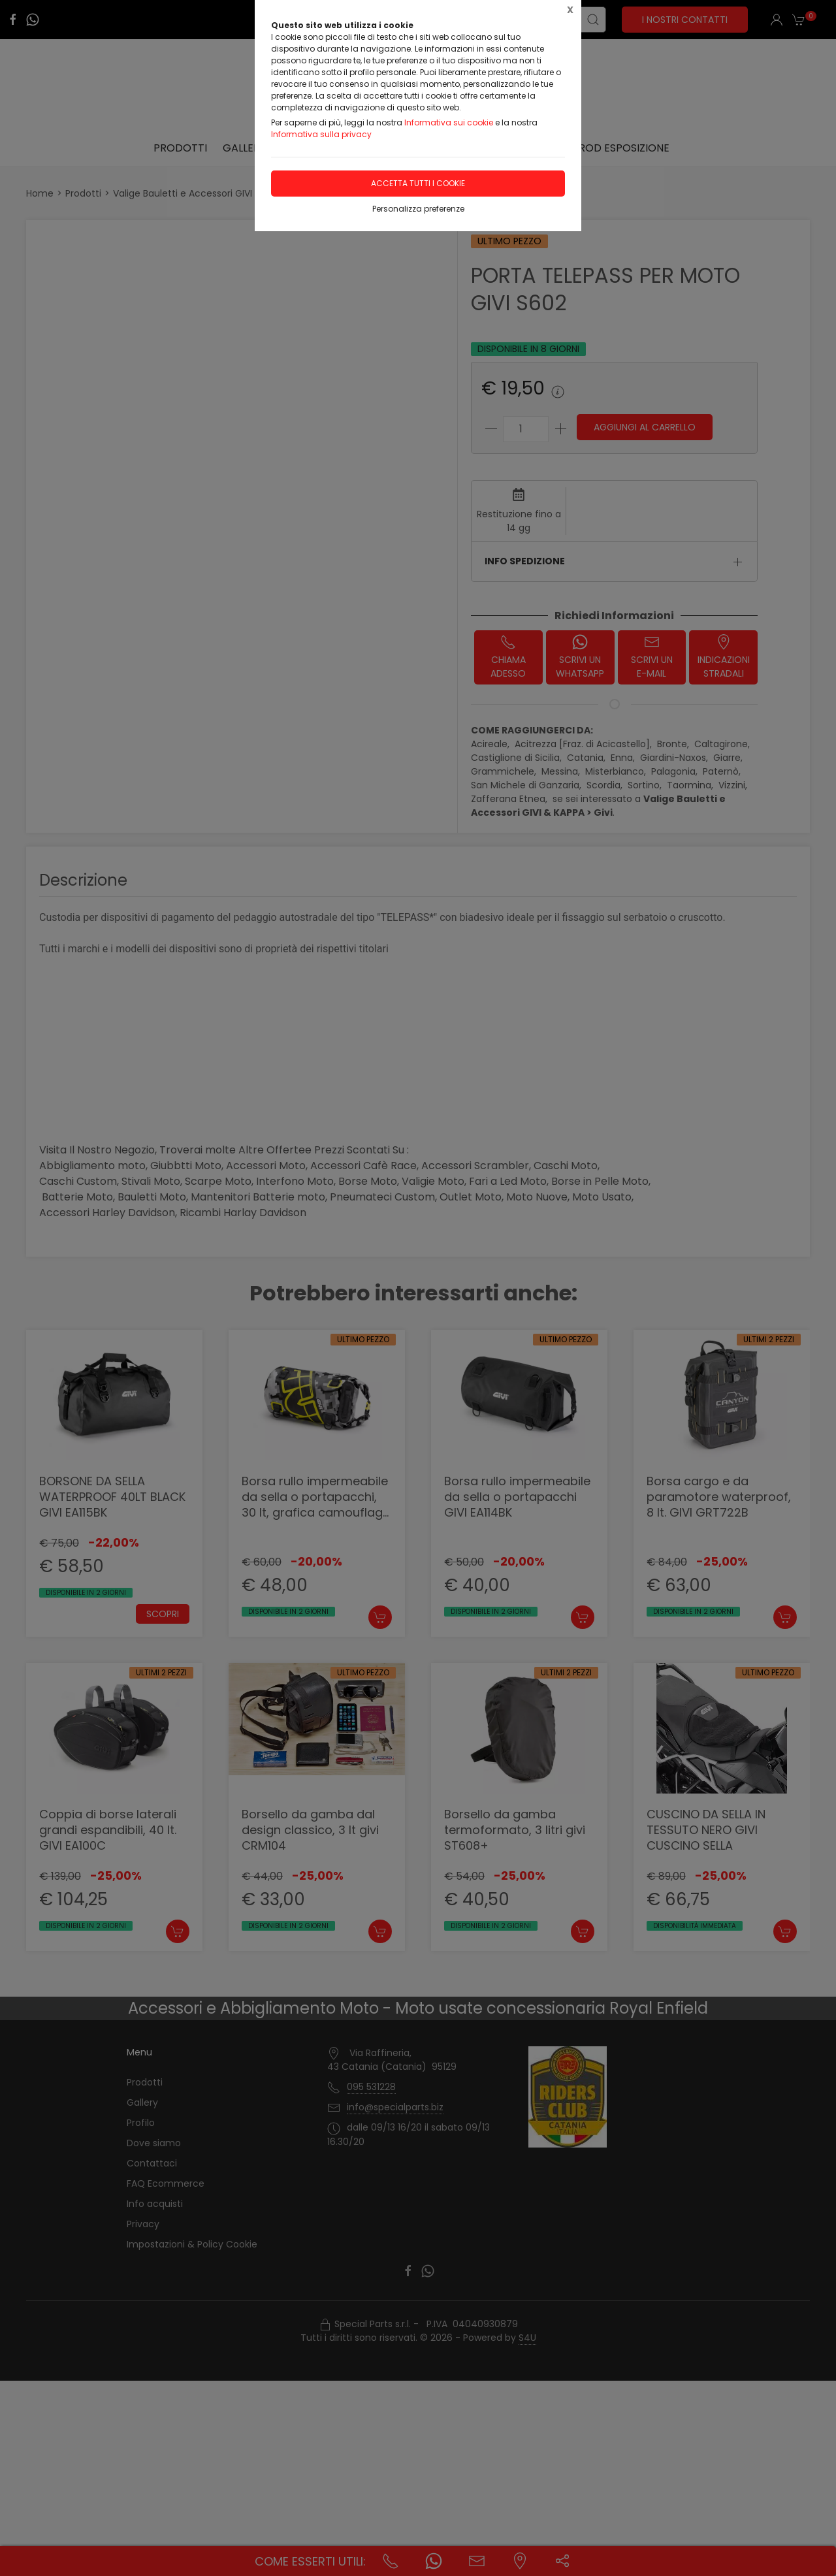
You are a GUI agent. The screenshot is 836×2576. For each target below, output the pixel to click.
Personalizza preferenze (418, 208)
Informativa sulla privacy (321, 134)
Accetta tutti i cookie (418, 183)
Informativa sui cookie (448, 122)
